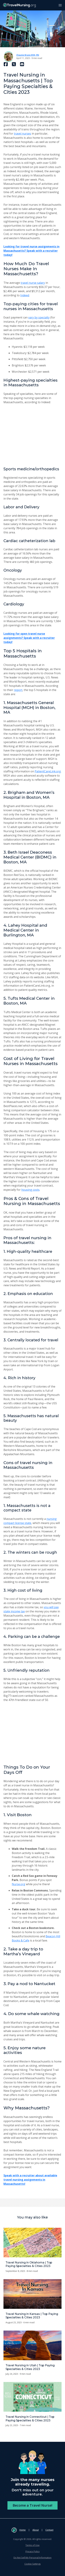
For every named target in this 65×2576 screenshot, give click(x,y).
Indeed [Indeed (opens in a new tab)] (24, 295)
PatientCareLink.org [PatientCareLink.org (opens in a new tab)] (48, 771)
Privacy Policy (32, 2551)
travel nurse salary (33, 283)
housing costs (30, 1190)
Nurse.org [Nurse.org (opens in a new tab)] (18, 1884)
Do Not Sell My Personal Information (32, 2557)
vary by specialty (39, 317)
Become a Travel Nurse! (32, 2505)
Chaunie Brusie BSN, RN (27, 55)
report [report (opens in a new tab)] (18, 690)
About (35, 2529)
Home (22, 2529)
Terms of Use (32, 2545)
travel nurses (22, 133)
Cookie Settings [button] (32, 2563)
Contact (49, 2529)
